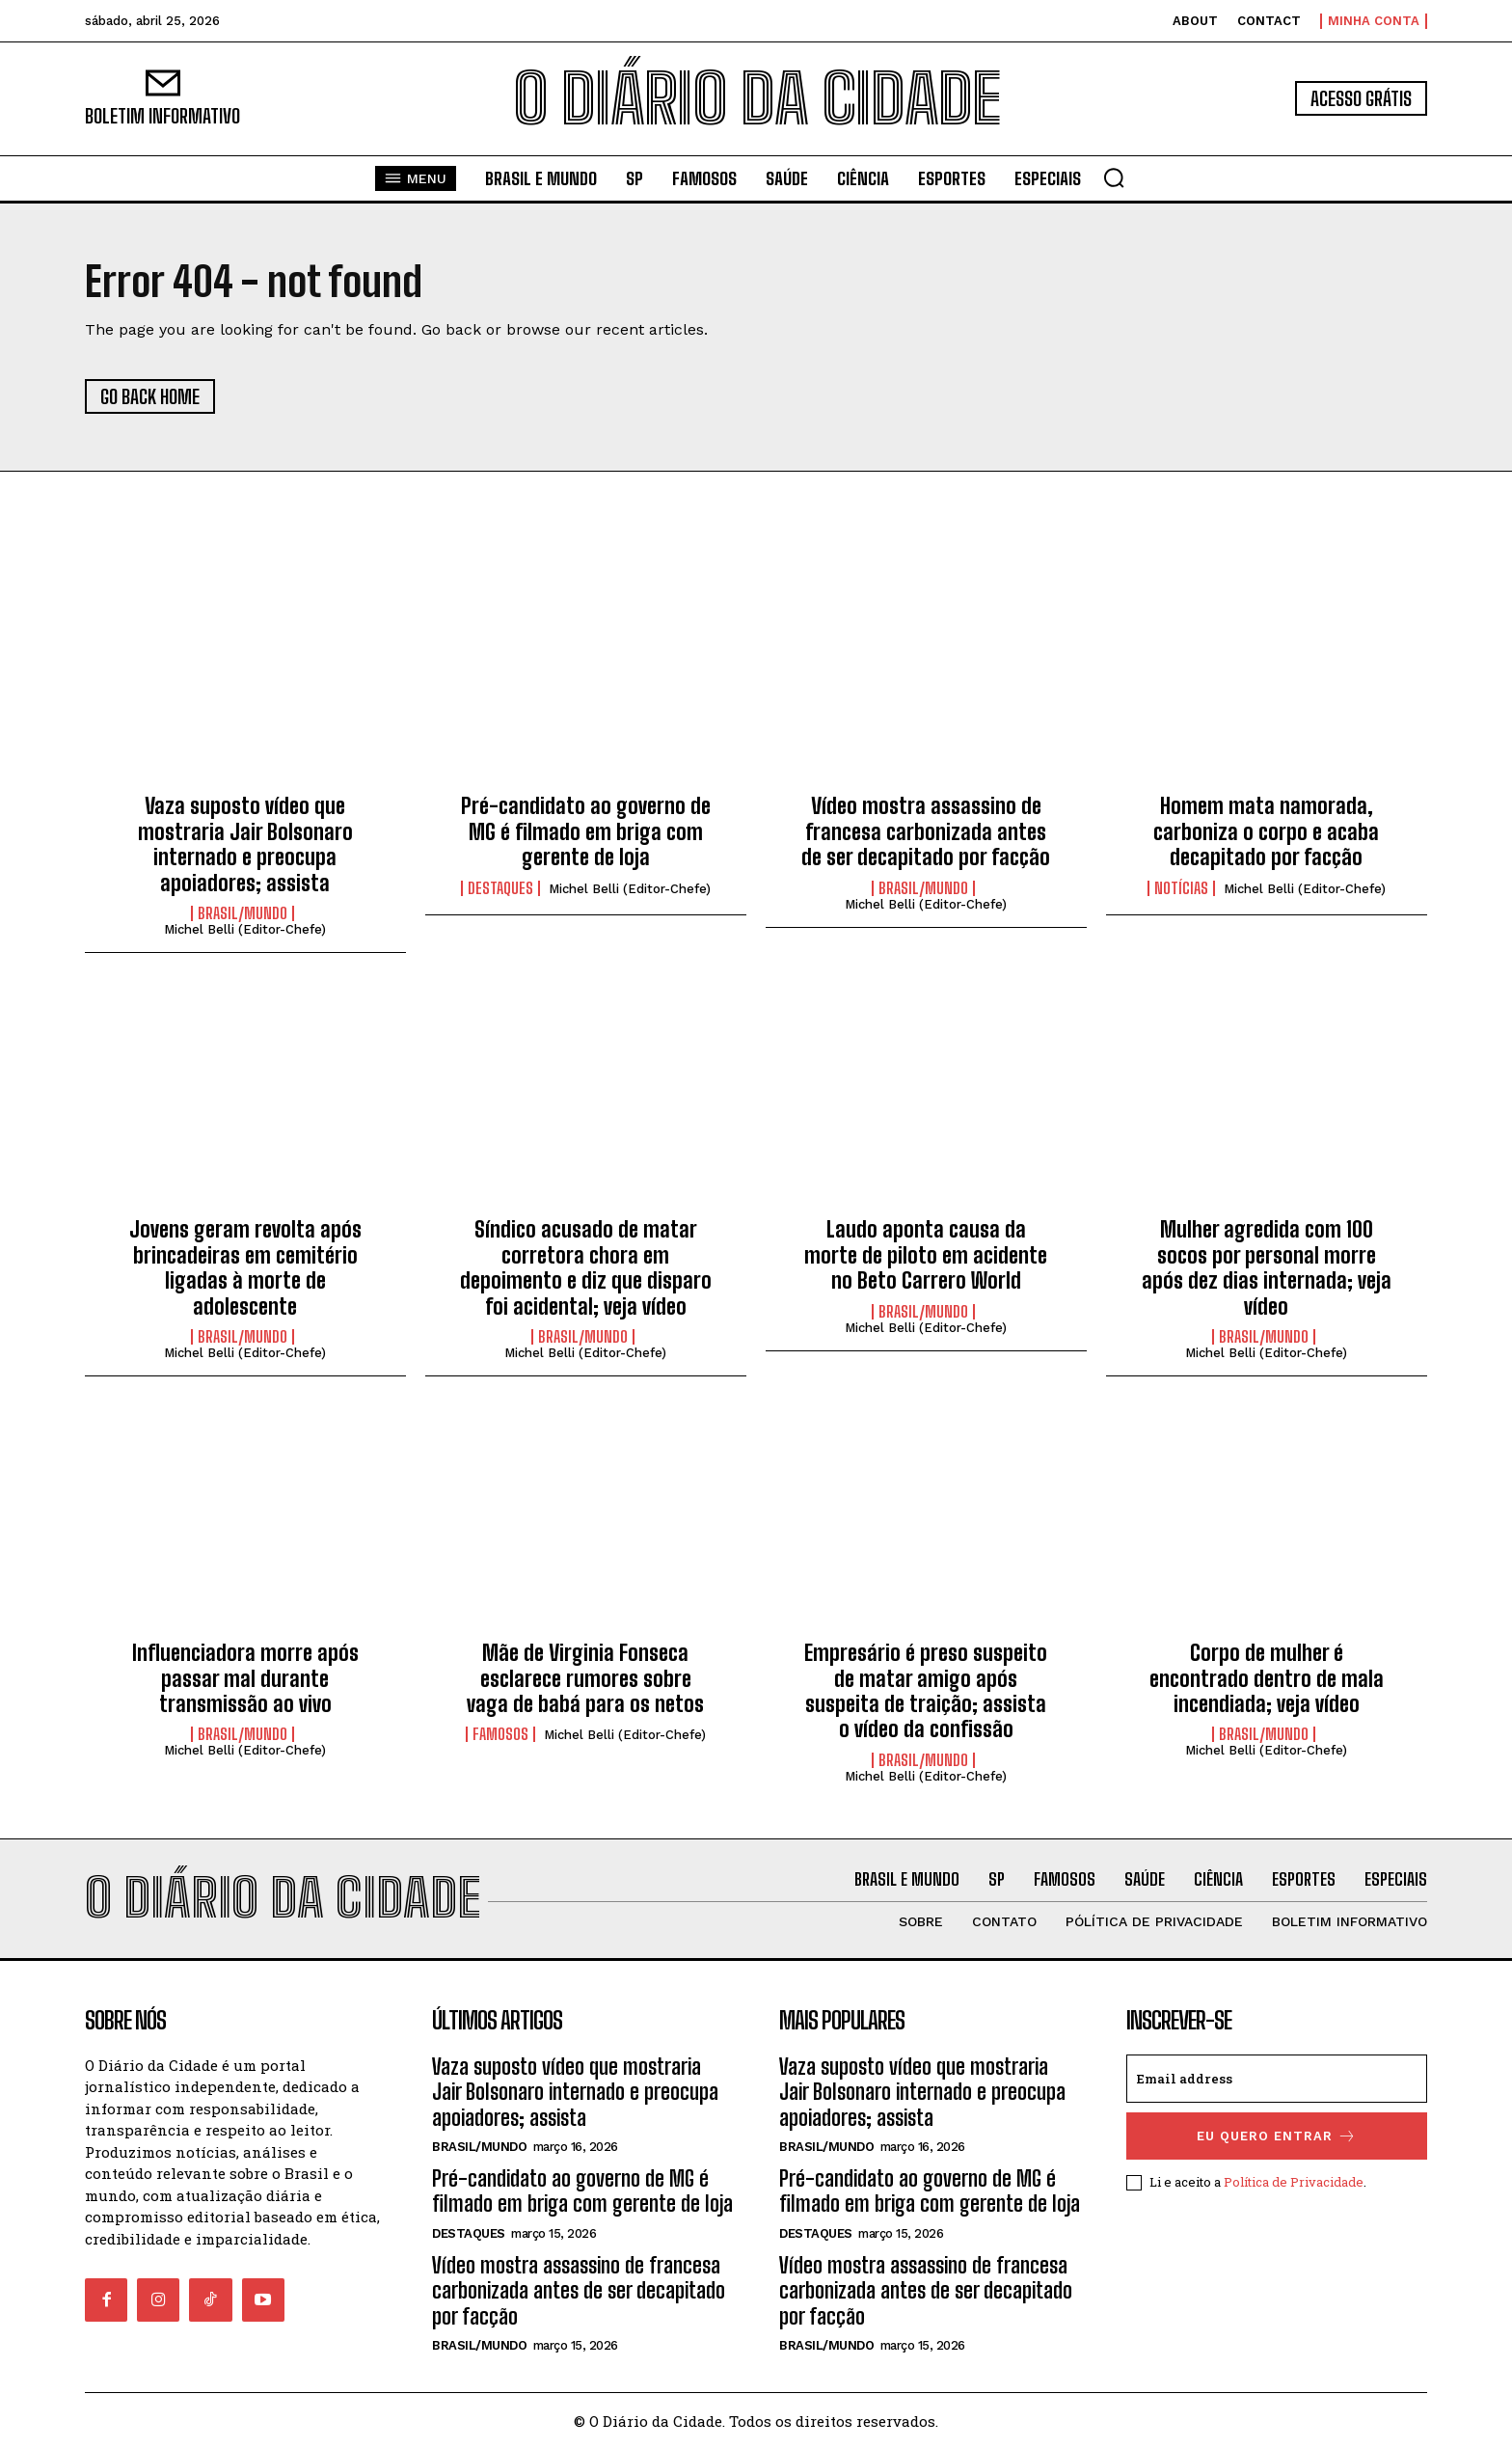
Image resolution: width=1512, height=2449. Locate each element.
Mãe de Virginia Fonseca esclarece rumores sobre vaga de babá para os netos (585, 1678)
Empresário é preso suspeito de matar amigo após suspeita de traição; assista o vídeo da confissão (925, 1691)
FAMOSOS (500, 1734)
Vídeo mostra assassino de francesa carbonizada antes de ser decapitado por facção (925, 831)
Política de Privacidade (1294, 2181)
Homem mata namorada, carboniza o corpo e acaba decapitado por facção (1266, 831)
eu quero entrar (1277, 2136)
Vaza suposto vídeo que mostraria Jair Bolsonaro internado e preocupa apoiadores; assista (245, 844)
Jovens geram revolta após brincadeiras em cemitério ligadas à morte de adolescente (245, 1267)
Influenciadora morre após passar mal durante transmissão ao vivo (245, 1678)
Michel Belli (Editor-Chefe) (245, 929)
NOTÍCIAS (1181, 888)
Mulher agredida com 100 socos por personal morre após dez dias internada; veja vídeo (1266, 1267)
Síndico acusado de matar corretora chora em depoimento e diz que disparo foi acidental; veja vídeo (586, 1267)
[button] (1114, 177)
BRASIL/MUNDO (242, 913)
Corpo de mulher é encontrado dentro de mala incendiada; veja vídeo (1266, 1678)
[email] (1276, 2078)
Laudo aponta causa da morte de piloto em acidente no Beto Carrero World (925, 1254)
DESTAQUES (500, 888)
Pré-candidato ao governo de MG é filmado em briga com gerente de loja (586, 831)
